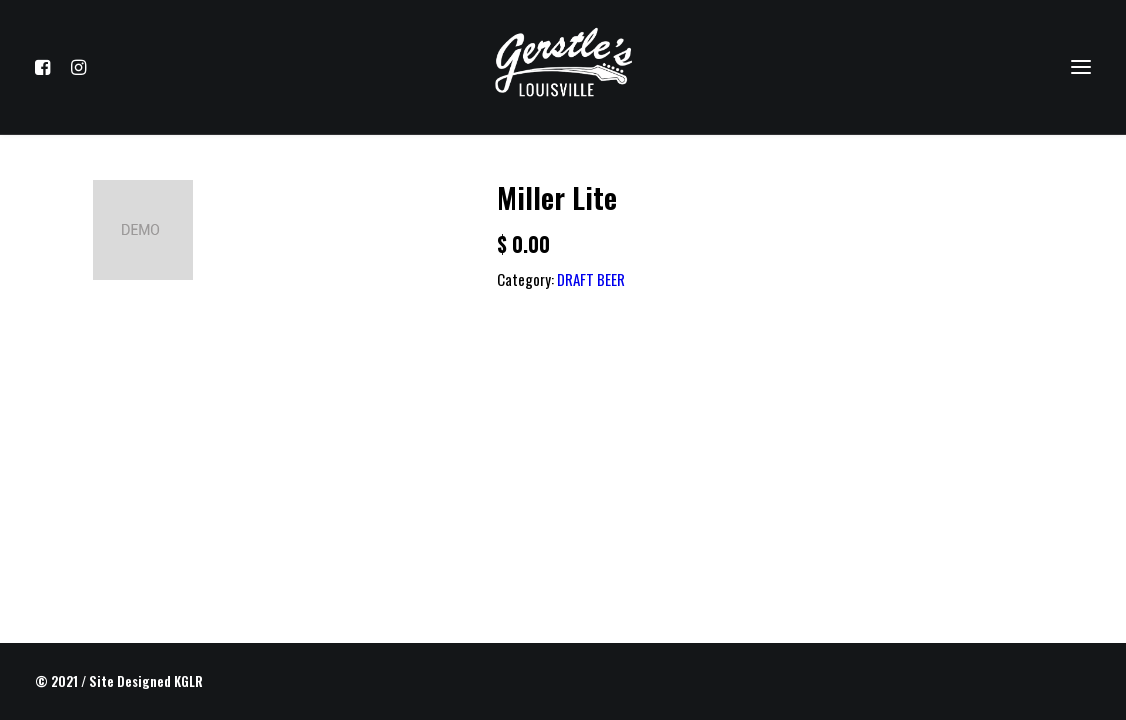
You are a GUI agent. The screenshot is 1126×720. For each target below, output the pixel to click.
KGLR (188, 681)
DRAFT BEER (591, 279)
